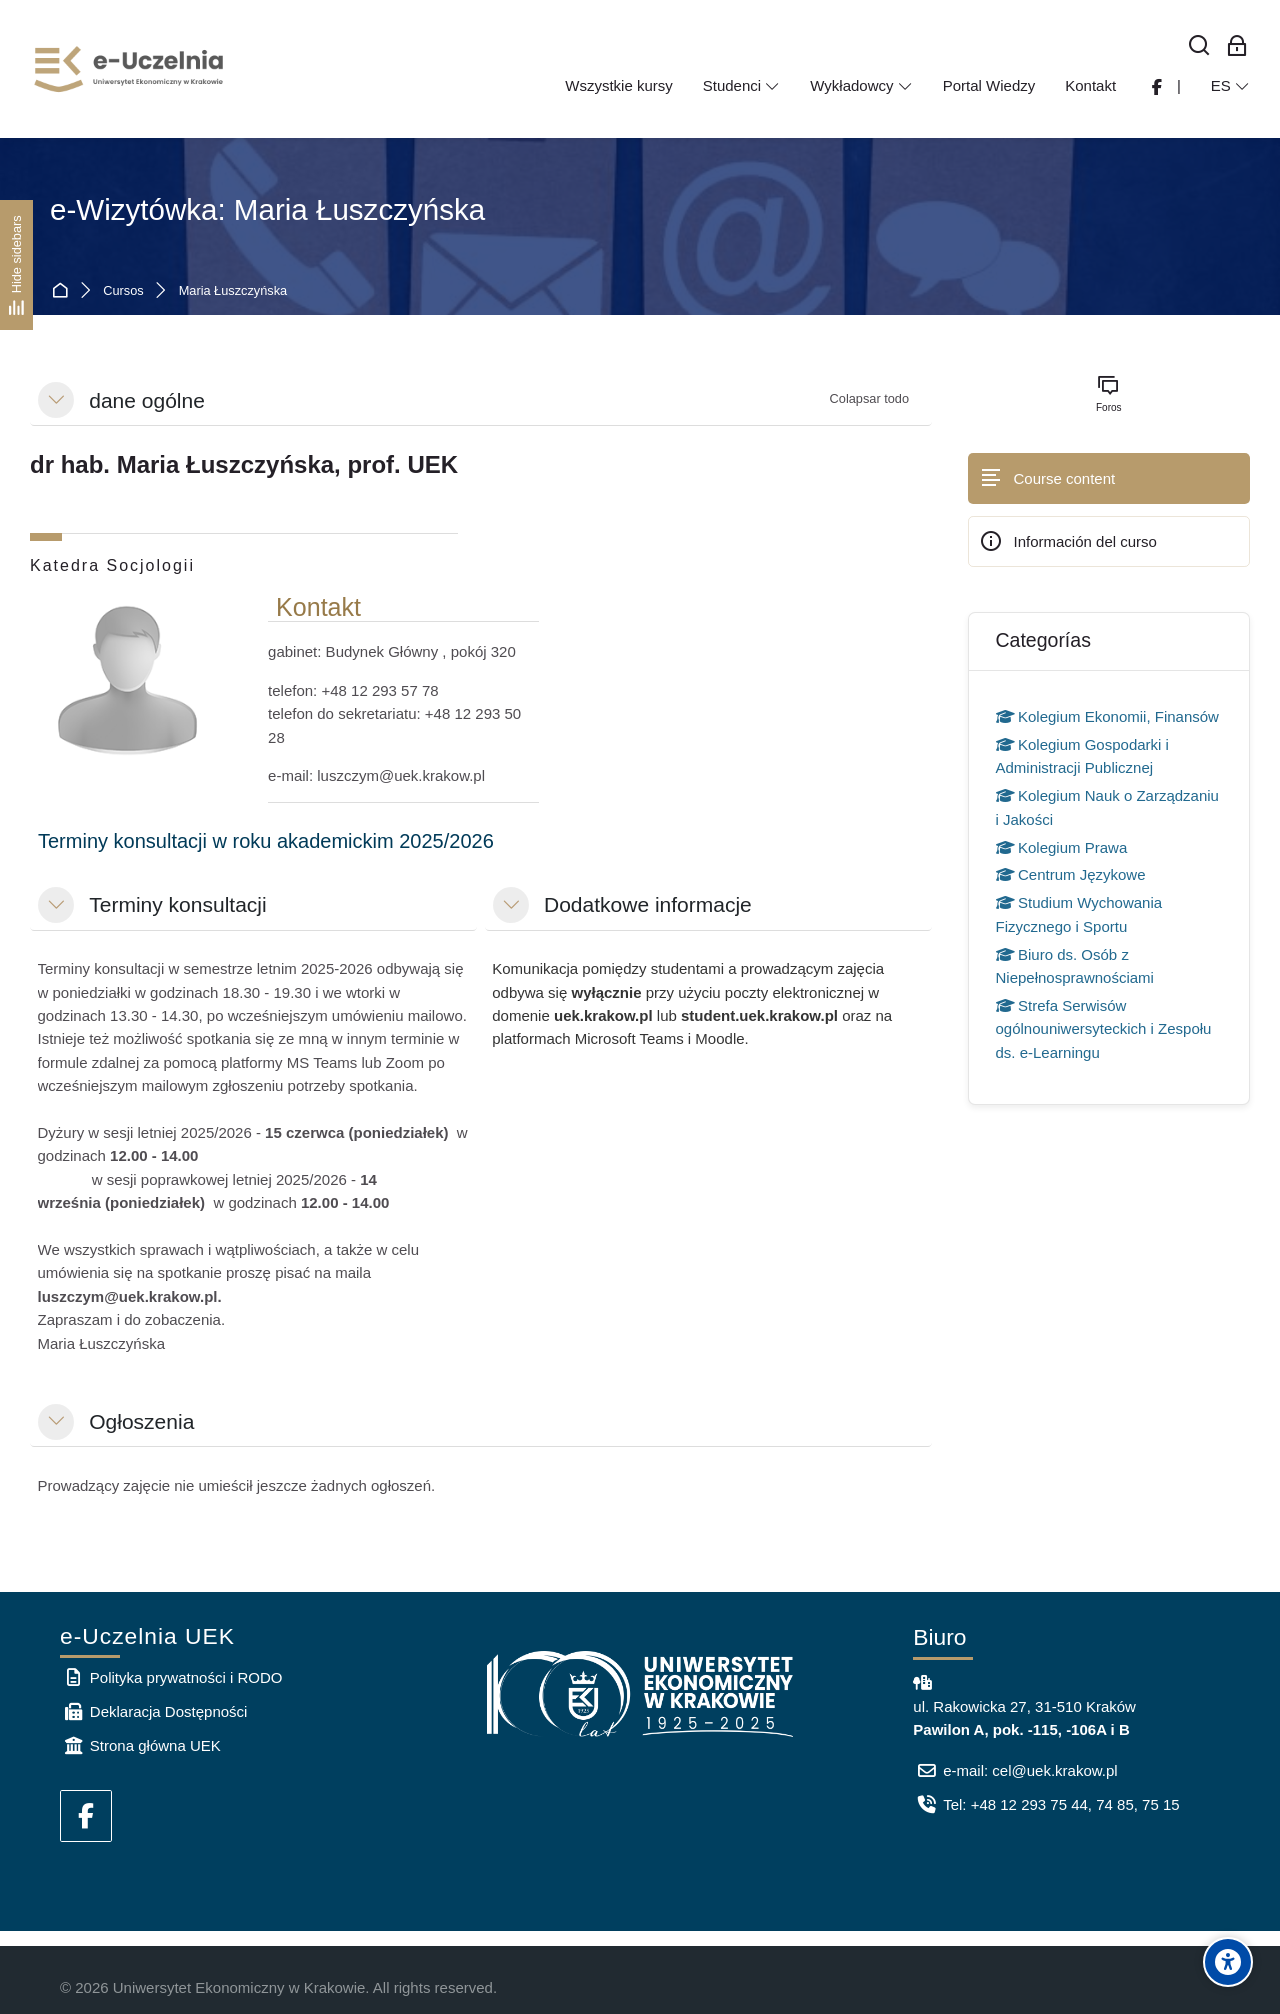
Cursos (123, 291)
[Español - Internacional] (1230, 86)
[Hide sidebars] (16, 264)
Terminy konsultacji (177, 904)
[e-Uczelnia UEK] (130, 69)
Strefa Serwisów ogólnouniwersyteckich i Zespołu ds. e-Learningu (1104, 1029)
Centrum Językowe (1071, 874)
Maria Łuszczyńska (233, 291)
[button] (56, 400)
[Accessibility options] (1228, 1962)
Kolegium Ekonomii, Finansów (1107, 716)
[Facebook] (86, 1816)
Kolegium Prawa (1062, 847)
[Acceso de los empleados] (1237, 46)
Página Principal (63, 291)
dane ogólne (147, 400)
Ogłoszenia (141, 1421)
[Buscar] (1200, 46)
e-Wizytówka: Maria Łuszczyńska (267, 209)
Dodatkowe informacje (648, 904)
